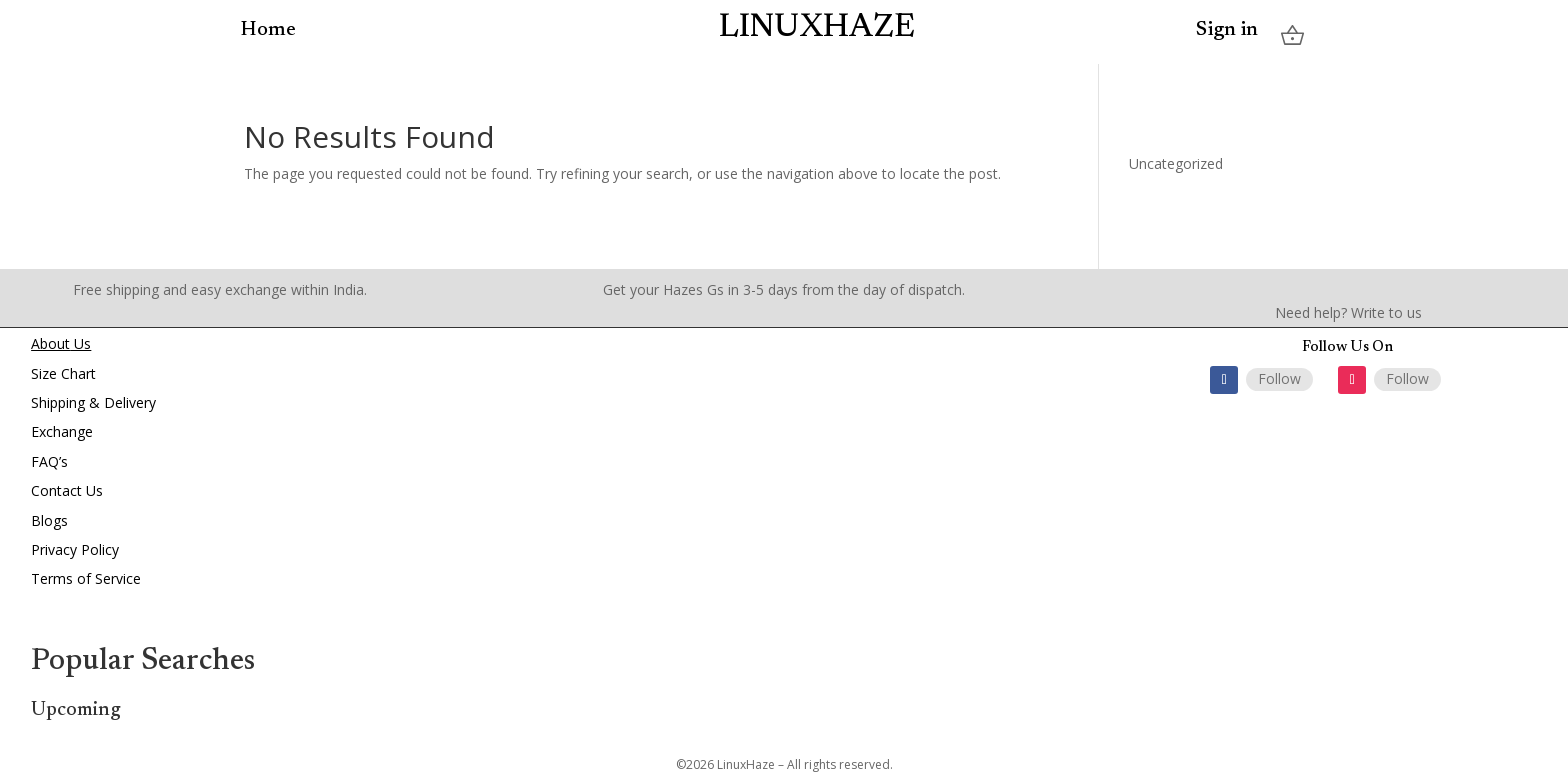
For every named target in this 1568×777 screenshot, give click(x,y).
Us (80, 343)
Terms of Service (86, 578)
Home (268, 28)
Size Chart (63, 373)
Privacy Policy (75, 549)
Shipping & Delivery (93, 402)
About (50, 343)
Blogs (49, 520)
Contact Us (67, 490)
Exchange (62, 431)
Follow (1279, 378)
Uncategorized (1176, 163)
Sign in (1227, 31)
